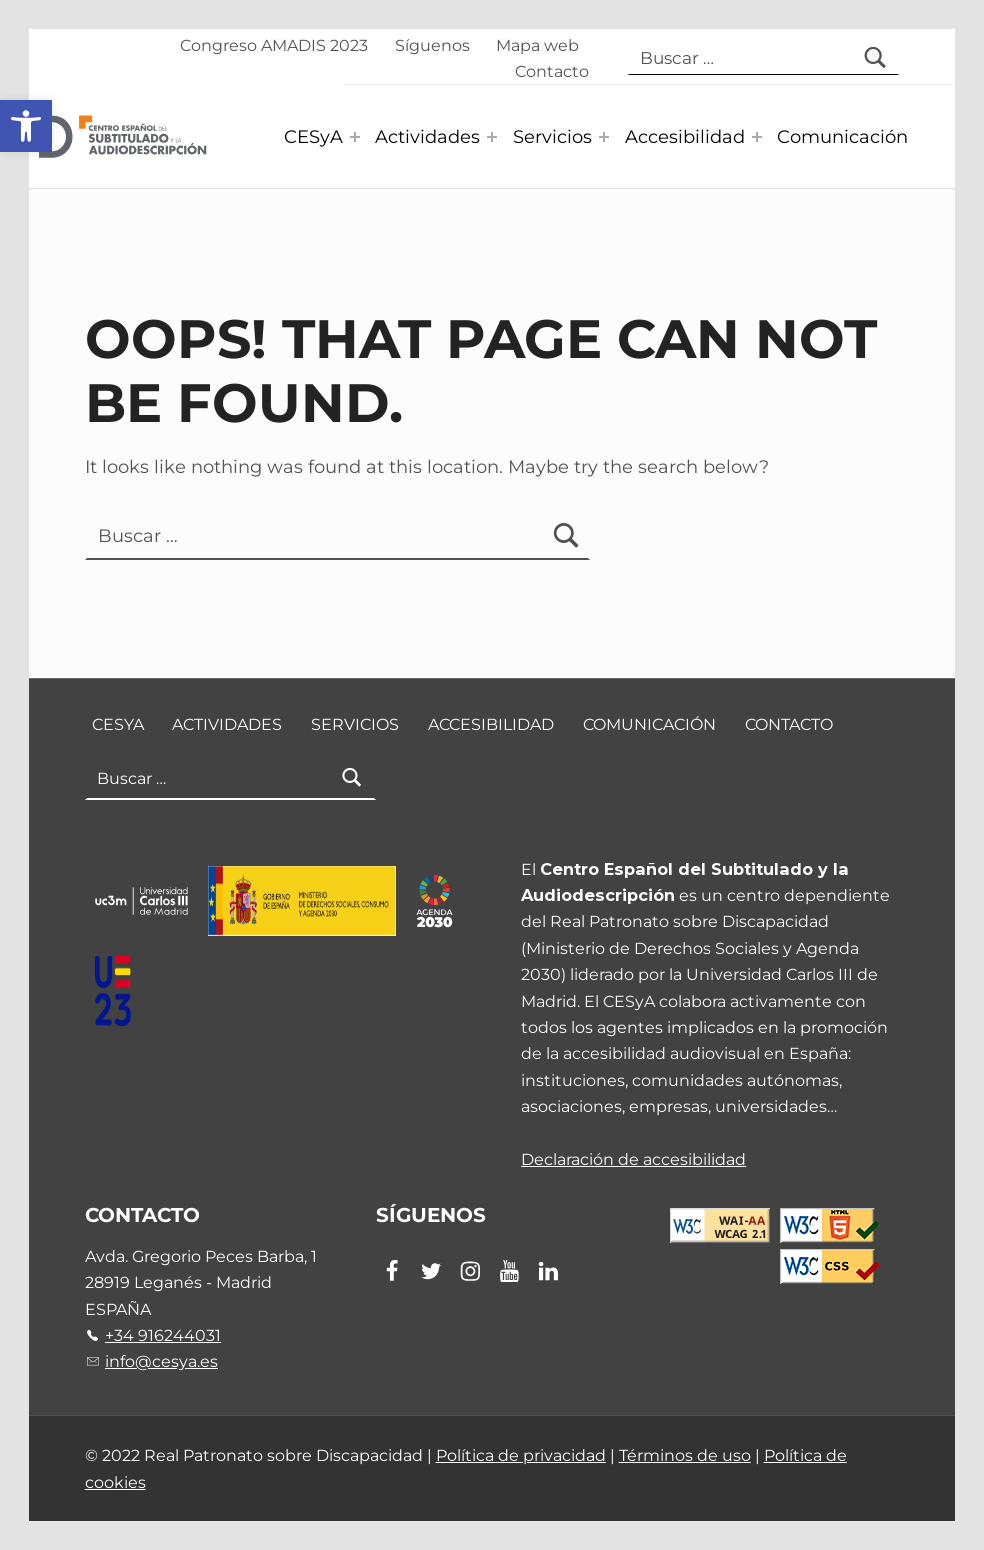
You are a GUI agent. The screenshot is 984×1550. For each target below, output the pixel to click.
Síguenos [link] (432, 45)
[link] (26, 126)
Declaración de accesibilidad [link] (633, 1159)
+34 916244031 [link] (163, 1335)
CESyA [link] (313, 137)
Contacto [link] (552, 71)
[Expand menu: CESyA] (355, 137)
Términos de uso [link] (685, 1455)
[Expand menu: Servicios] (604, 137)
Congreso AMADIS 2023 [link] (274, 45)
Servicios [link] (552, 137)
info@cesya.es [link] (161, 1361)
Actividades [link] (427, 137)
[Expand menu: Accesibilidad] (757, 137)
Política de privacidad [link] (521, 1455)
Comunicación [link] (842, 137)
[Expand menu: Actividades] (492, 137)
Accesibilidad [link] (685, 137)
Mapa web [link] (537, 45)
